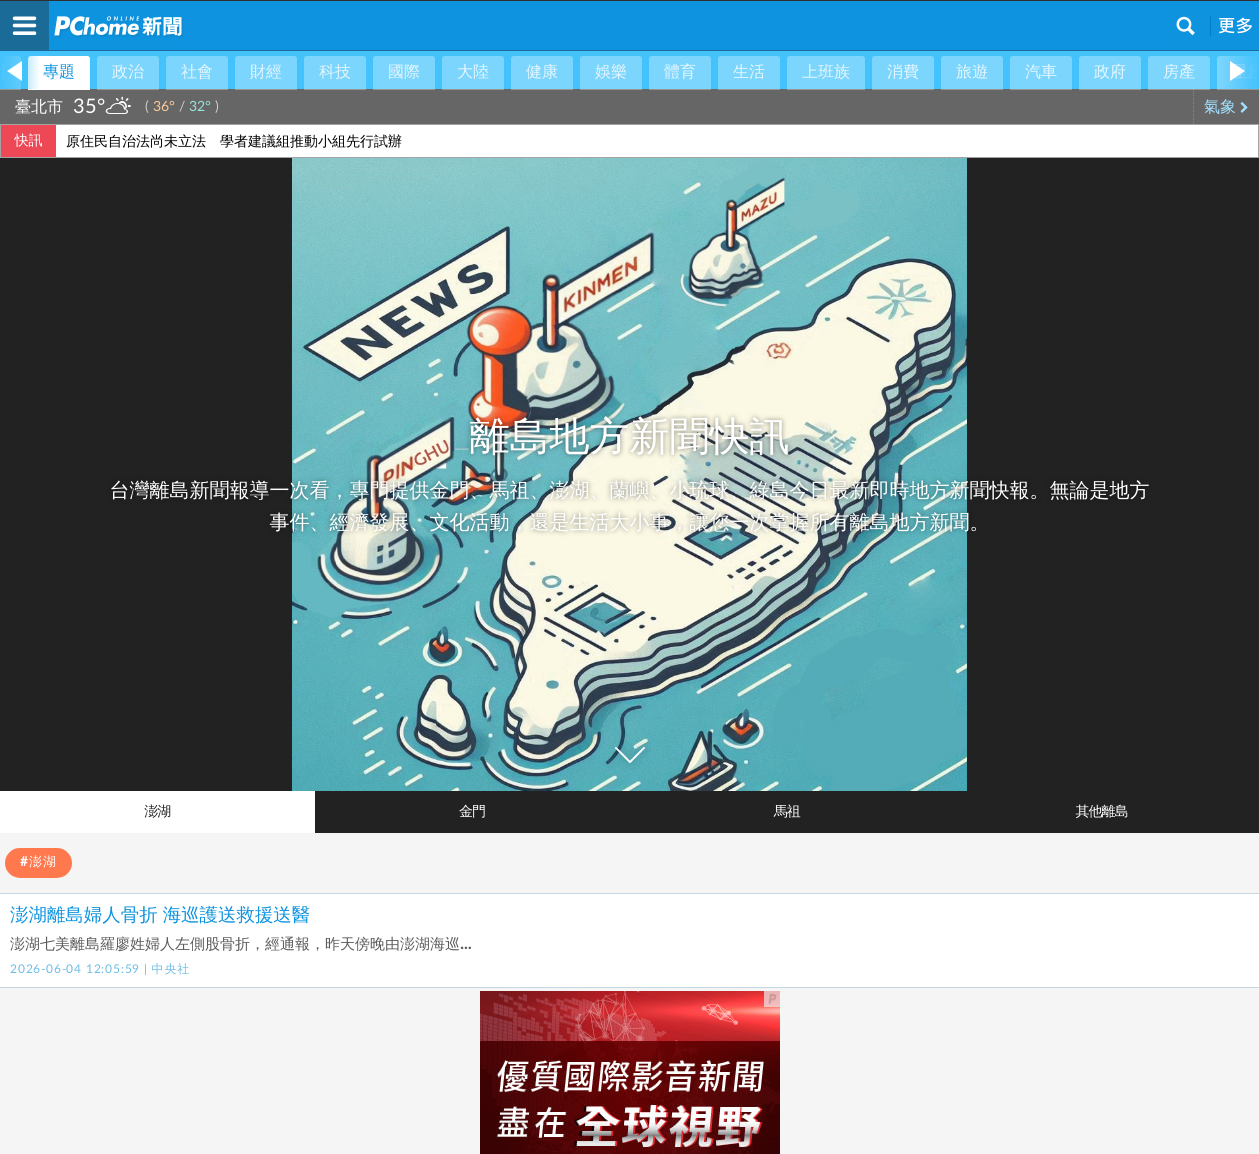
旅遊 (972, 72)
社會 (197, 72)
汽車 (1041, 72)
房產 (1179, 72)
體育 (680, 72)
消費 (903, 72)
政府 (1110, 72)
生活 (749, 72)
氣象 (1226, 107)
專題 (59, 72)
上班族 (826, 72)
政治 (128, 72)
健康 (542, 72)
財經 (266, 72)
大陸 (473, 72)
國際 (404, 72)
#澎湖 (38, 862)
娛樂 (611, 72)
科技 (335, 72)
